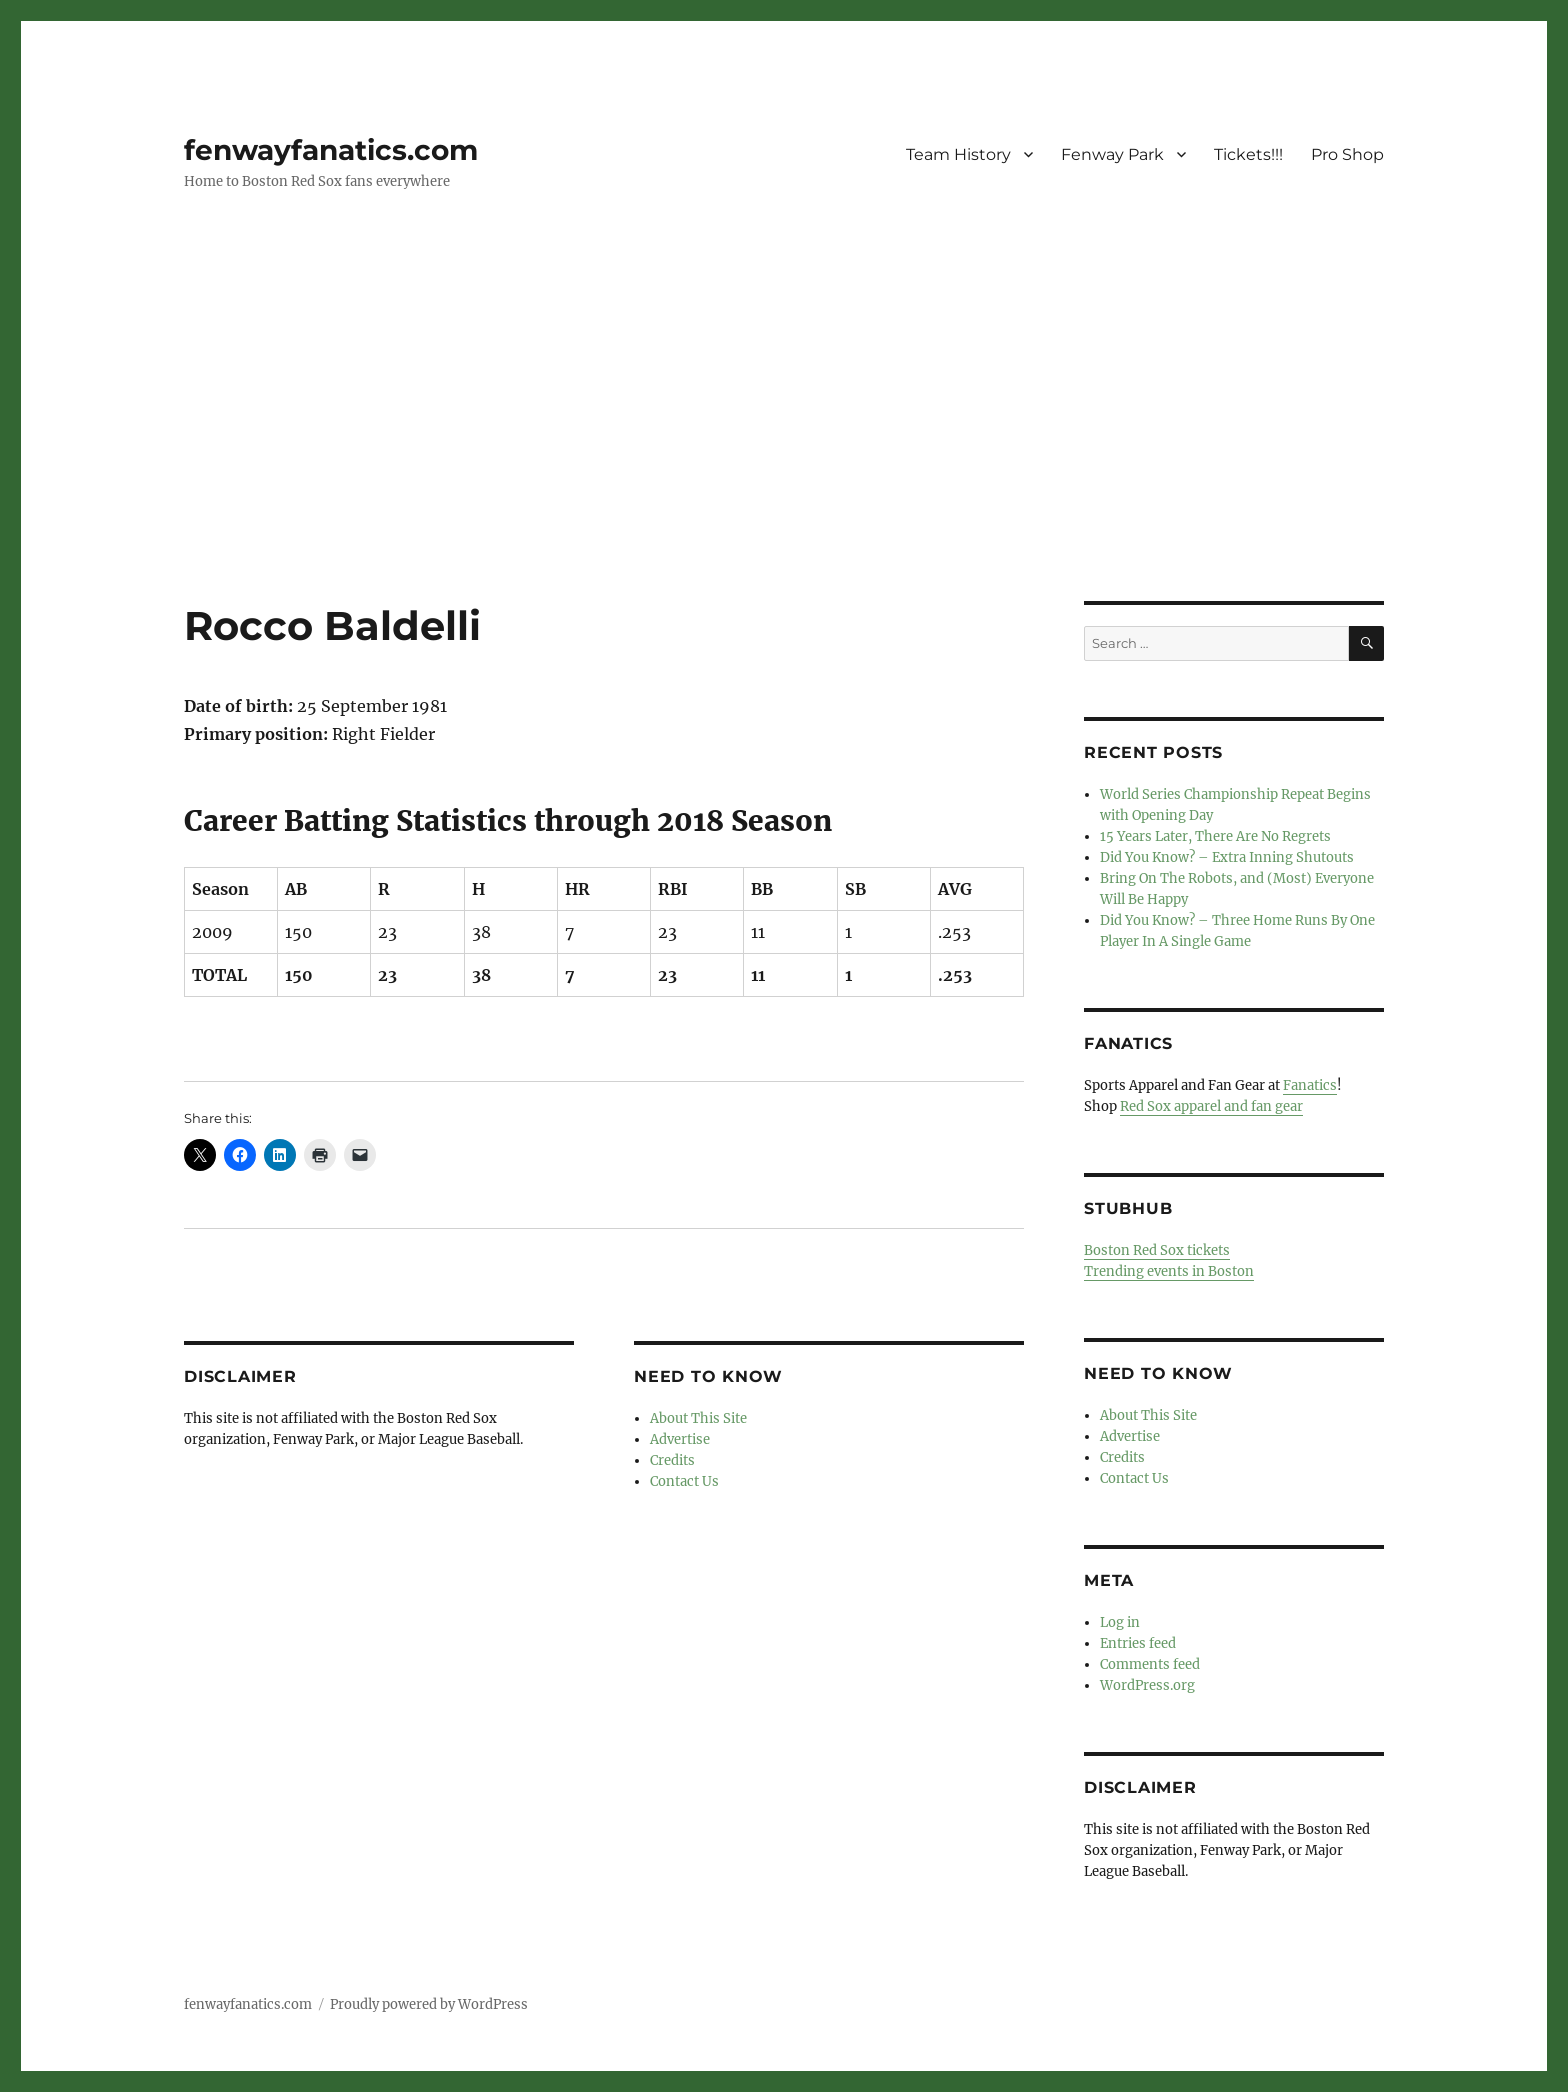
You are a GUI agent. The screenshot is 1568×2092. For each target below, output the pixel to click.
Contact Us (684, 1481)
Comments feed (1150, 1664)
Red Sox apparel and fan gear (1211, 1106)
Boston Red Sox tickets (1157, 1250)
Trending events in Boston (1169, 1271)
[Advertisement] (784, 453)
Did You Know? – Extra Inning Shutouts (1227, 857)
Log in (1120, 1622)
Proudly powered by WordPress (429, 2004)
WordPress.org (1147, 1685)
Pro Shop (1347, 154)
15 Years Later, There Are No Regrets (1215, 836)
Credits (672, 1460)
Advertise (680, 1439)
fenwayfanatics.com (331, 150)
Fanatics (1310, 1085)
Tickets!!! (1248, 154)
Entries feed (1138, 1643)
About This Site (698, 1418)
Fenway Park (1112, 154)
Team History (958, 154)
